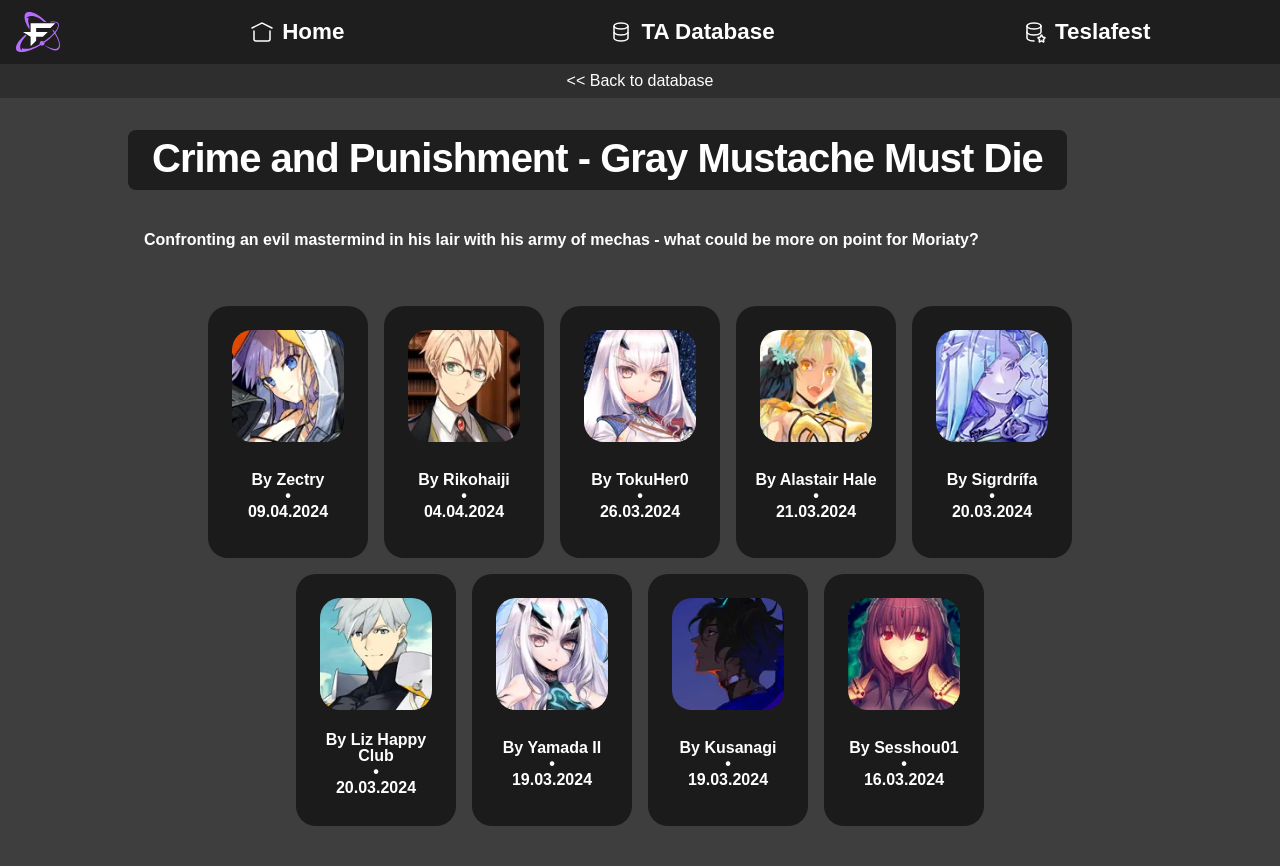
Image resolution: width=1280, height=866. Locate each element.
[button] (38, 32)
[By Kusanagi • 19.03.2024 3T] (728, 700)
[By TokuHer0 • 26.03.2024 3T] (640, 432)
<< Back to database (640, 80)
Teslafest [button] (1084, 31)
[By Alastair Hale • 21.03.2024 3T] (816, 432)
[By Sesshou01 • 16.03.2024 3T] (904, 700)
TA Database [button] (690, 31)
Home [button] (295, 31)
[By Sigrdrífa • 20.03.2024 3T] (992, 432)
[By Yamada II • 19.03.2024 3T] (552, 700)
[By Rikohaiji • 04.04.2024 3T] (464, 432)
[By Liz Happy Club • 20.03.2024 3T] (376, 700)
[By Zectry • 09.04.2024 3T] (288, 432)
